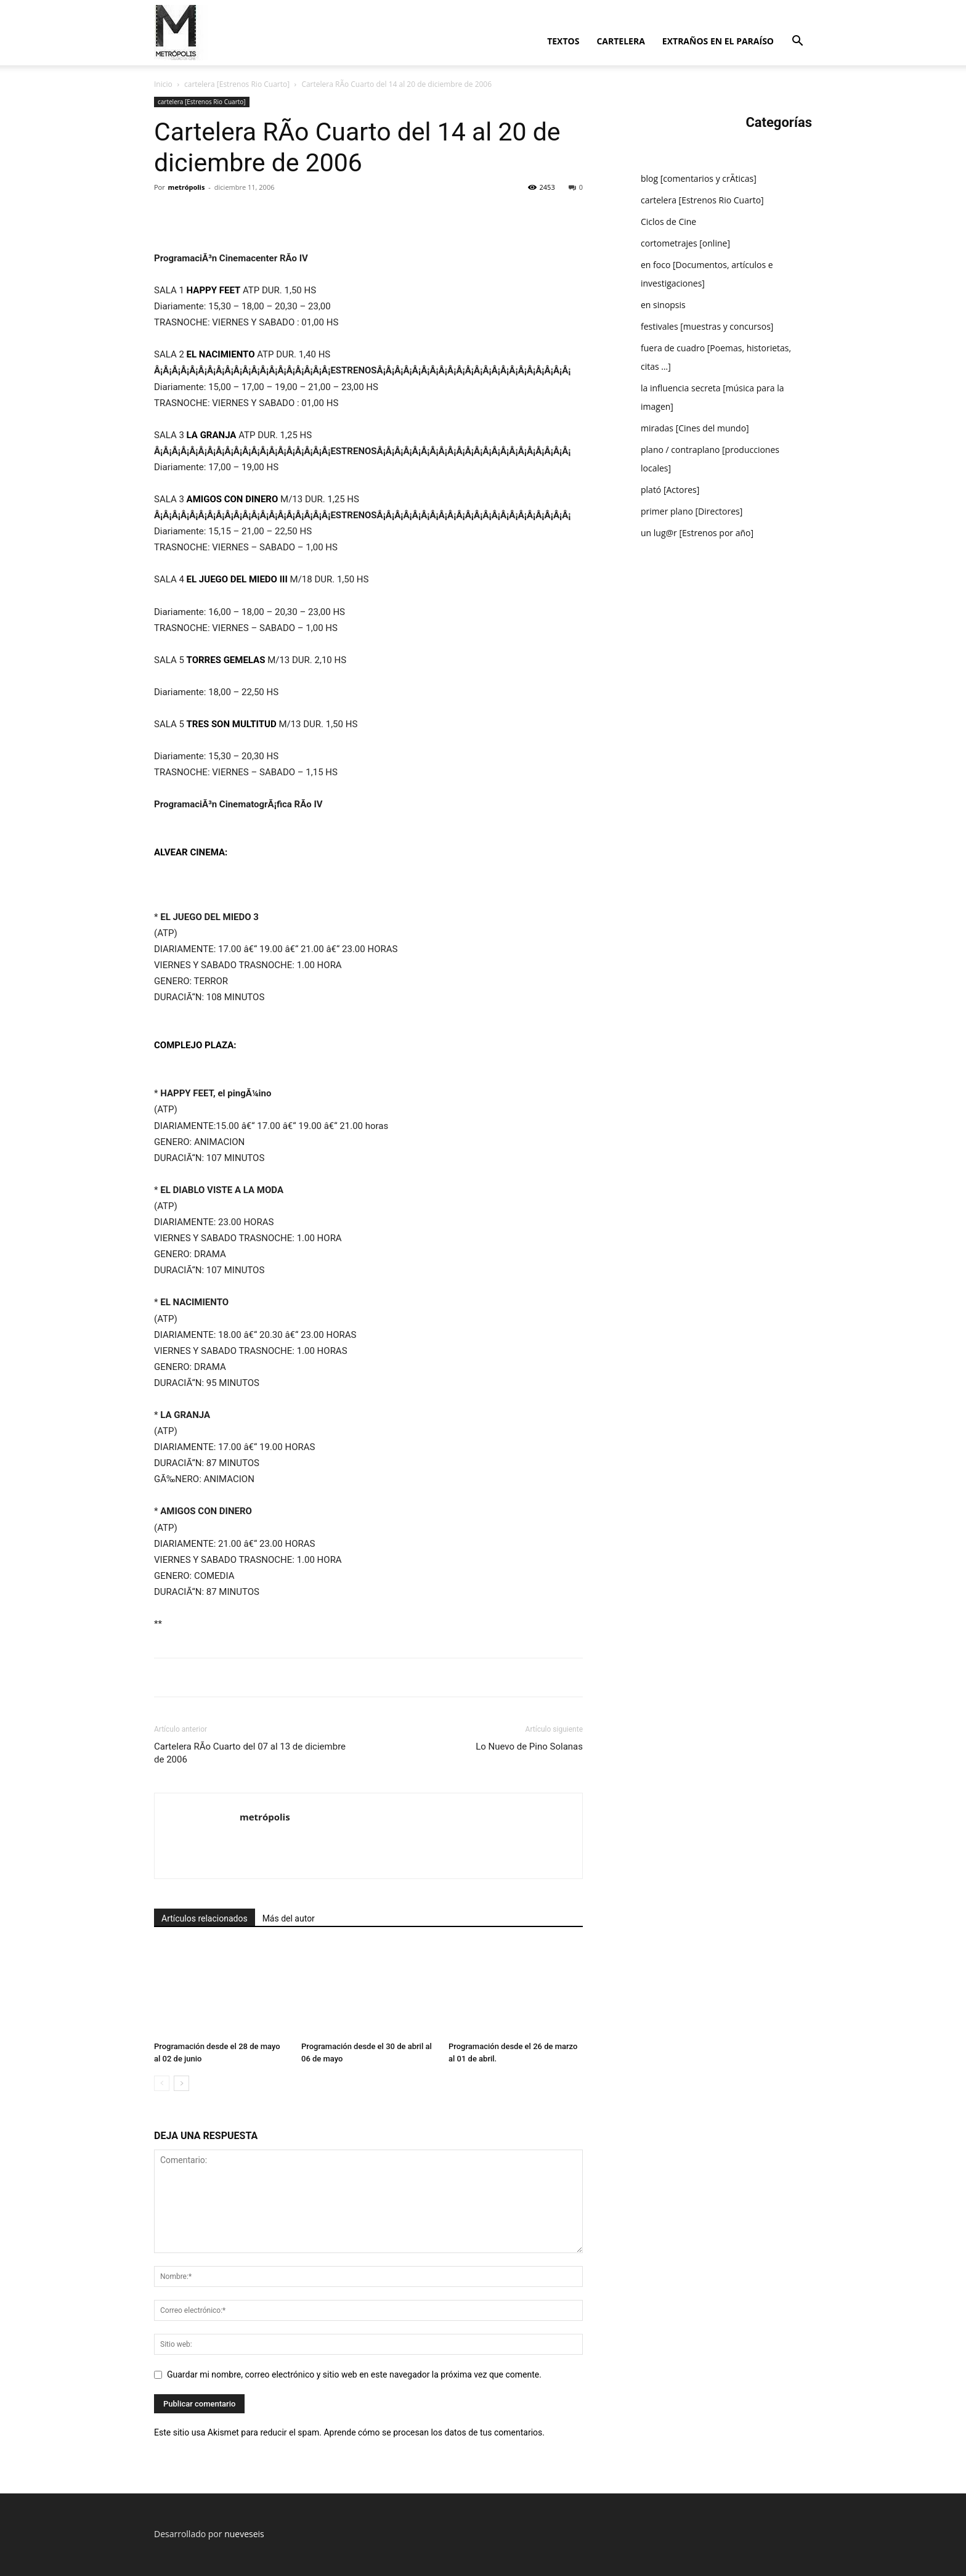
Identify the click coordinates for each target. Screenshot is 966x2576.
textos (563, 41)
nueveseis (244, 2534)
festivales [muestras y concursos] (707, 326)
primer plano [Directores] (691, 511)
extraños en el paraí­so (718, 41)
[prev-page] (161, 2083)
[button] (797, 42)
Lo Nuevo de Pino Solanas (529, 1746)
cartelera (620, 41)
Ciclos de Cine (668, 221)
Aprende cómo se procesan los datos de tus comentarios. (433, 2432)
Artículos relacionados (204, 1918)
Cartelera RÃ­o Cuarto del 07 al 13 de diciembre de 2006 (250, 1753)
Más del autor (288, 1918)
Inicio (163, 84)
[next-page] (181, 2083)
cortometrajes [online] (685, 243)
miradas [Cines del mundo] (695, 428)
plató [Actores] (670, 489)
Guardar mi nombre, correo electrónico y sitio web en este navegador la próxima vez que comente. (354, 2374)
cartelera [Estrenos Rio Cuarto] (237, 84)
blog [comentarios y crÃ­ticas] (699, 178)
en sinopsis (663, 305)
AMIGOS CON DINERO (232, 499)
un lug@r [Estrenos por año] (697, 533)
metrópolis (186, 187)
